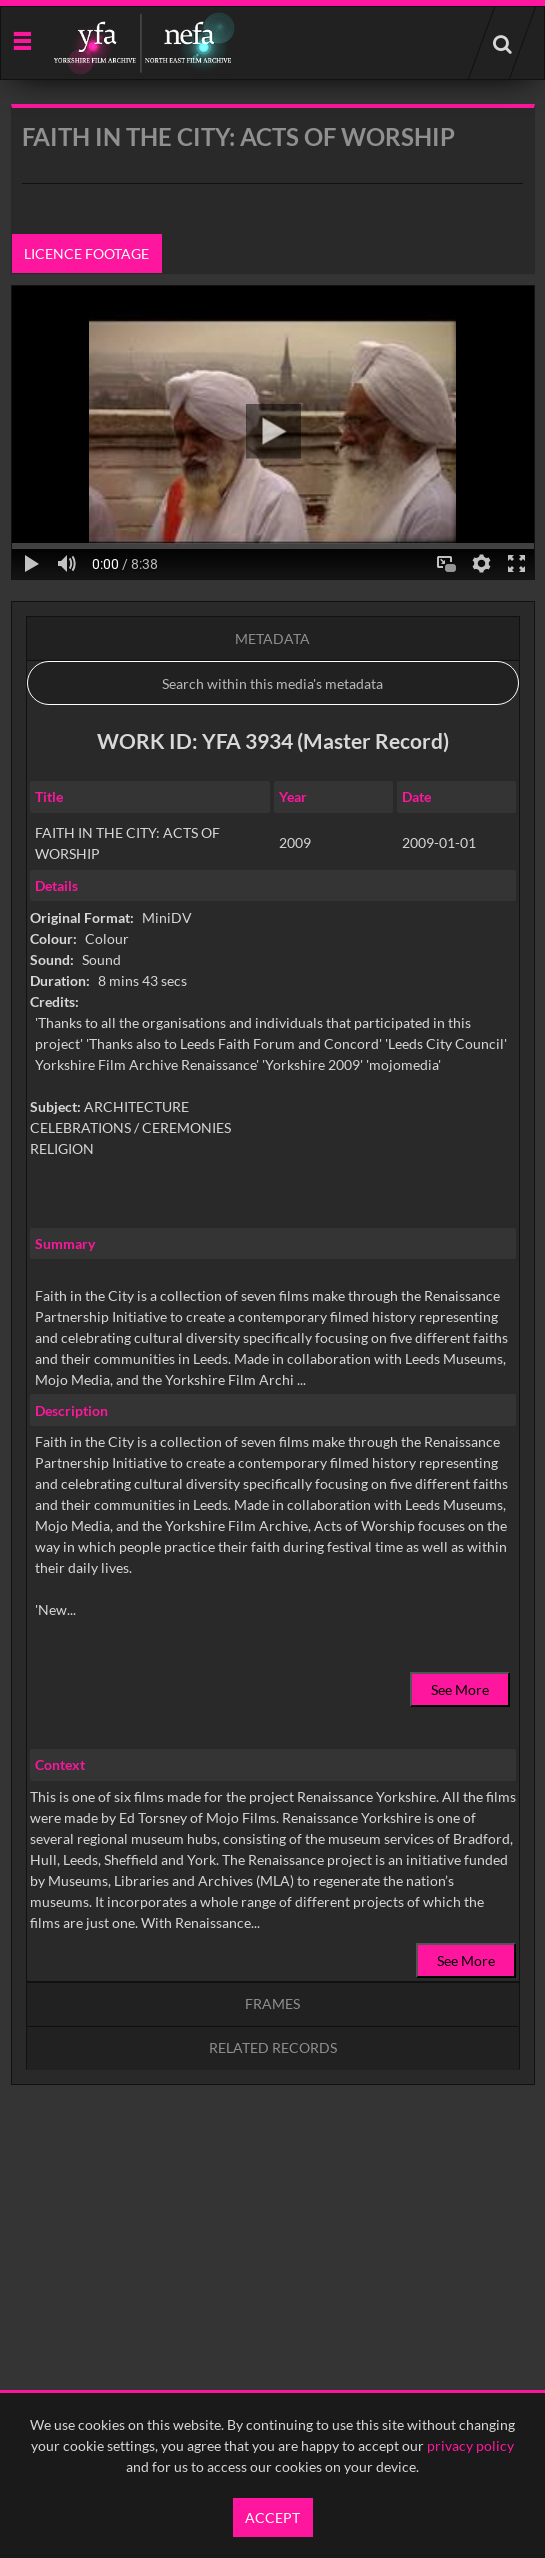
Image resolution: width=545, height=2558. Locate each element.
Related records (273, 2047)
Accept (272, 2517)
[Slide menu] (21, 39)
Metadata (272, 638)
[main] (273, 1145)
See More (460, 1689)
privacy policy (470, 2445)
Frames (272, 2003)
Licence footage (86, 253)
